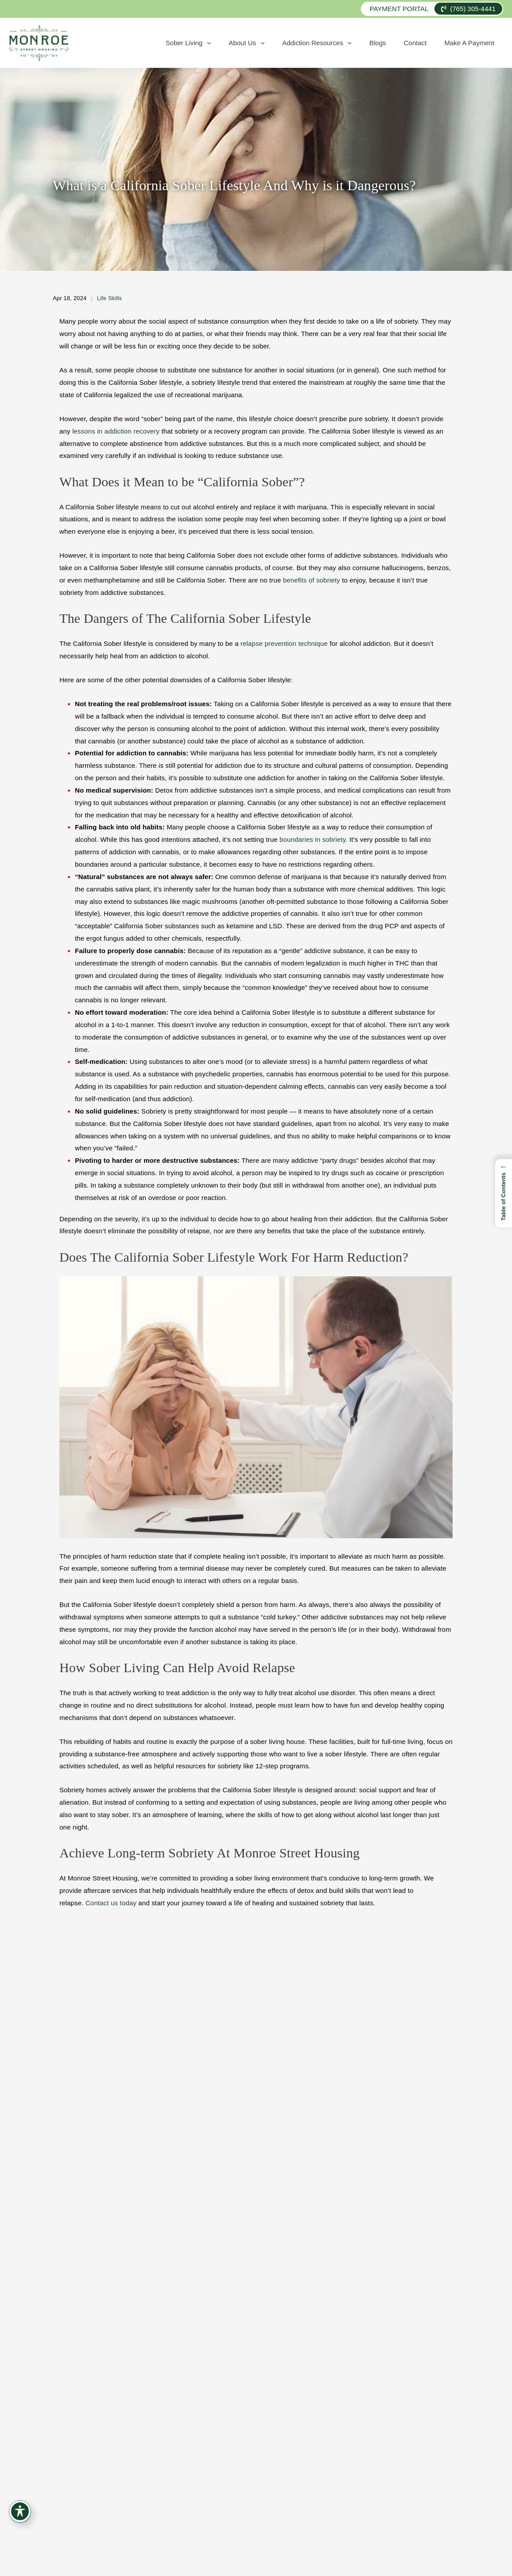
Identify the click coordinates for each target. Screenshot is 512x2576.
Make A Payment (474, 43)
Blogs (404, 43)
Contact (431, 43)
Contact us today (111, 1903)
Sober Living (247, 43)
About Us (295, 43)
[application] (265, 43)
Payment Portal (399, 8)
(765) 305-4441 (468, 8)
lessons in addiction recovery (116, 431)
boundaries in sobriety (313, 839)
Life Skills (109, 298)
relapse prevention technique (284, 643)
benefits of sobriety (311, 580)
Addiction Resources (354, 43)
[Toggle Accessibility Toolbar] (20, 2511)
